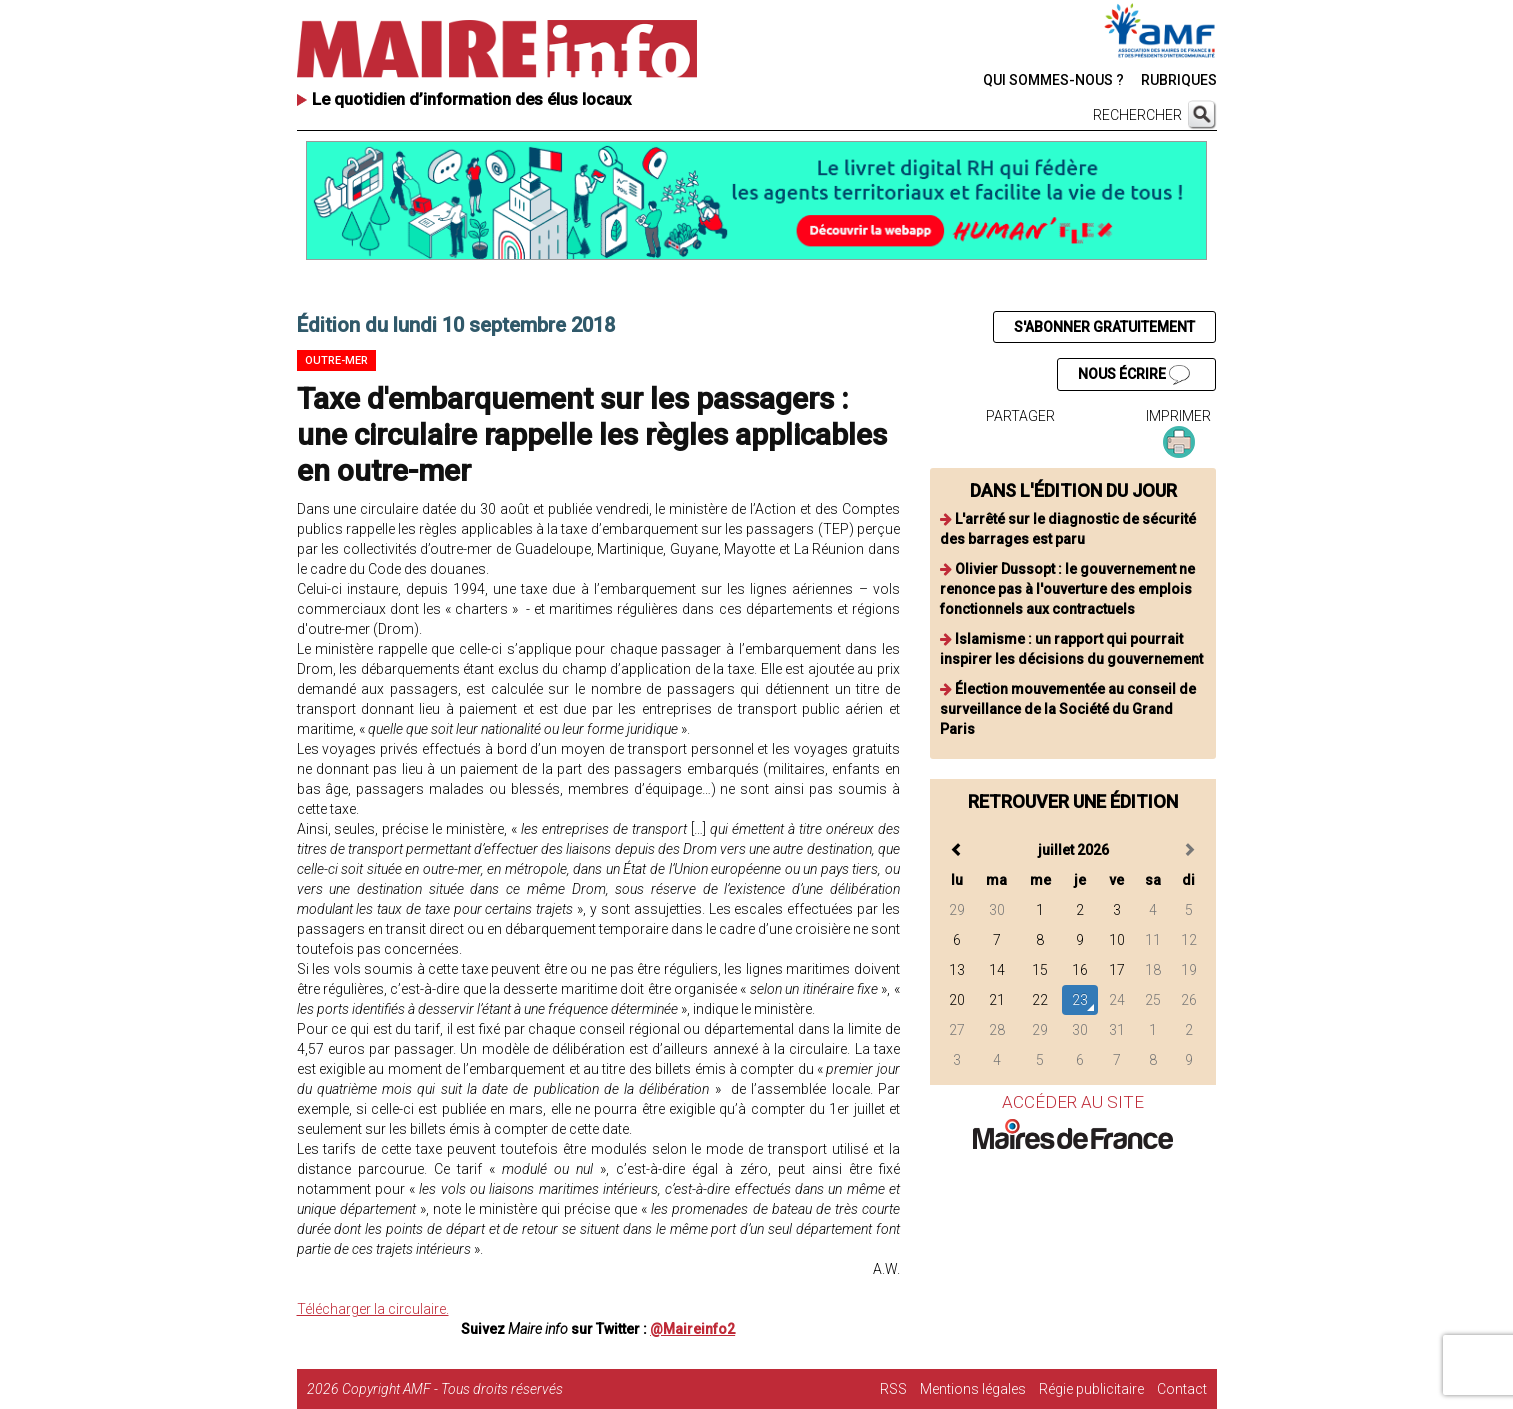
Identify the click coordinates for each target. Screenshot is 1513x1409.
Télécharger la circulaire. (373, 1309)
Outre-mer (336, 360)
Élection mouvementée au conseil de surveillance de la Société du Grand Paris (1068, 709)
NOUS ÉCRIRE (1134, 375)
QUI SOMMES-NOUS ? (1053, 80)
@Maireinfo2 (692, 1329)
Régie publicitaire (1091, 1389)
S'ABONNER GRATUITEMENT (1104, 327)
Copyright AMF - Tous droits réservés (452, 1389)
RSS (893, 1389)
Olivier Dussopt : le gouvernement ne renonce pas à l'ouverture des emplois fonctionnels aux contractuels (1067, 589)
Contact (1182, 1389)
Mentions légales (973, 1389)
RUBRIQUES (1179, 80)
